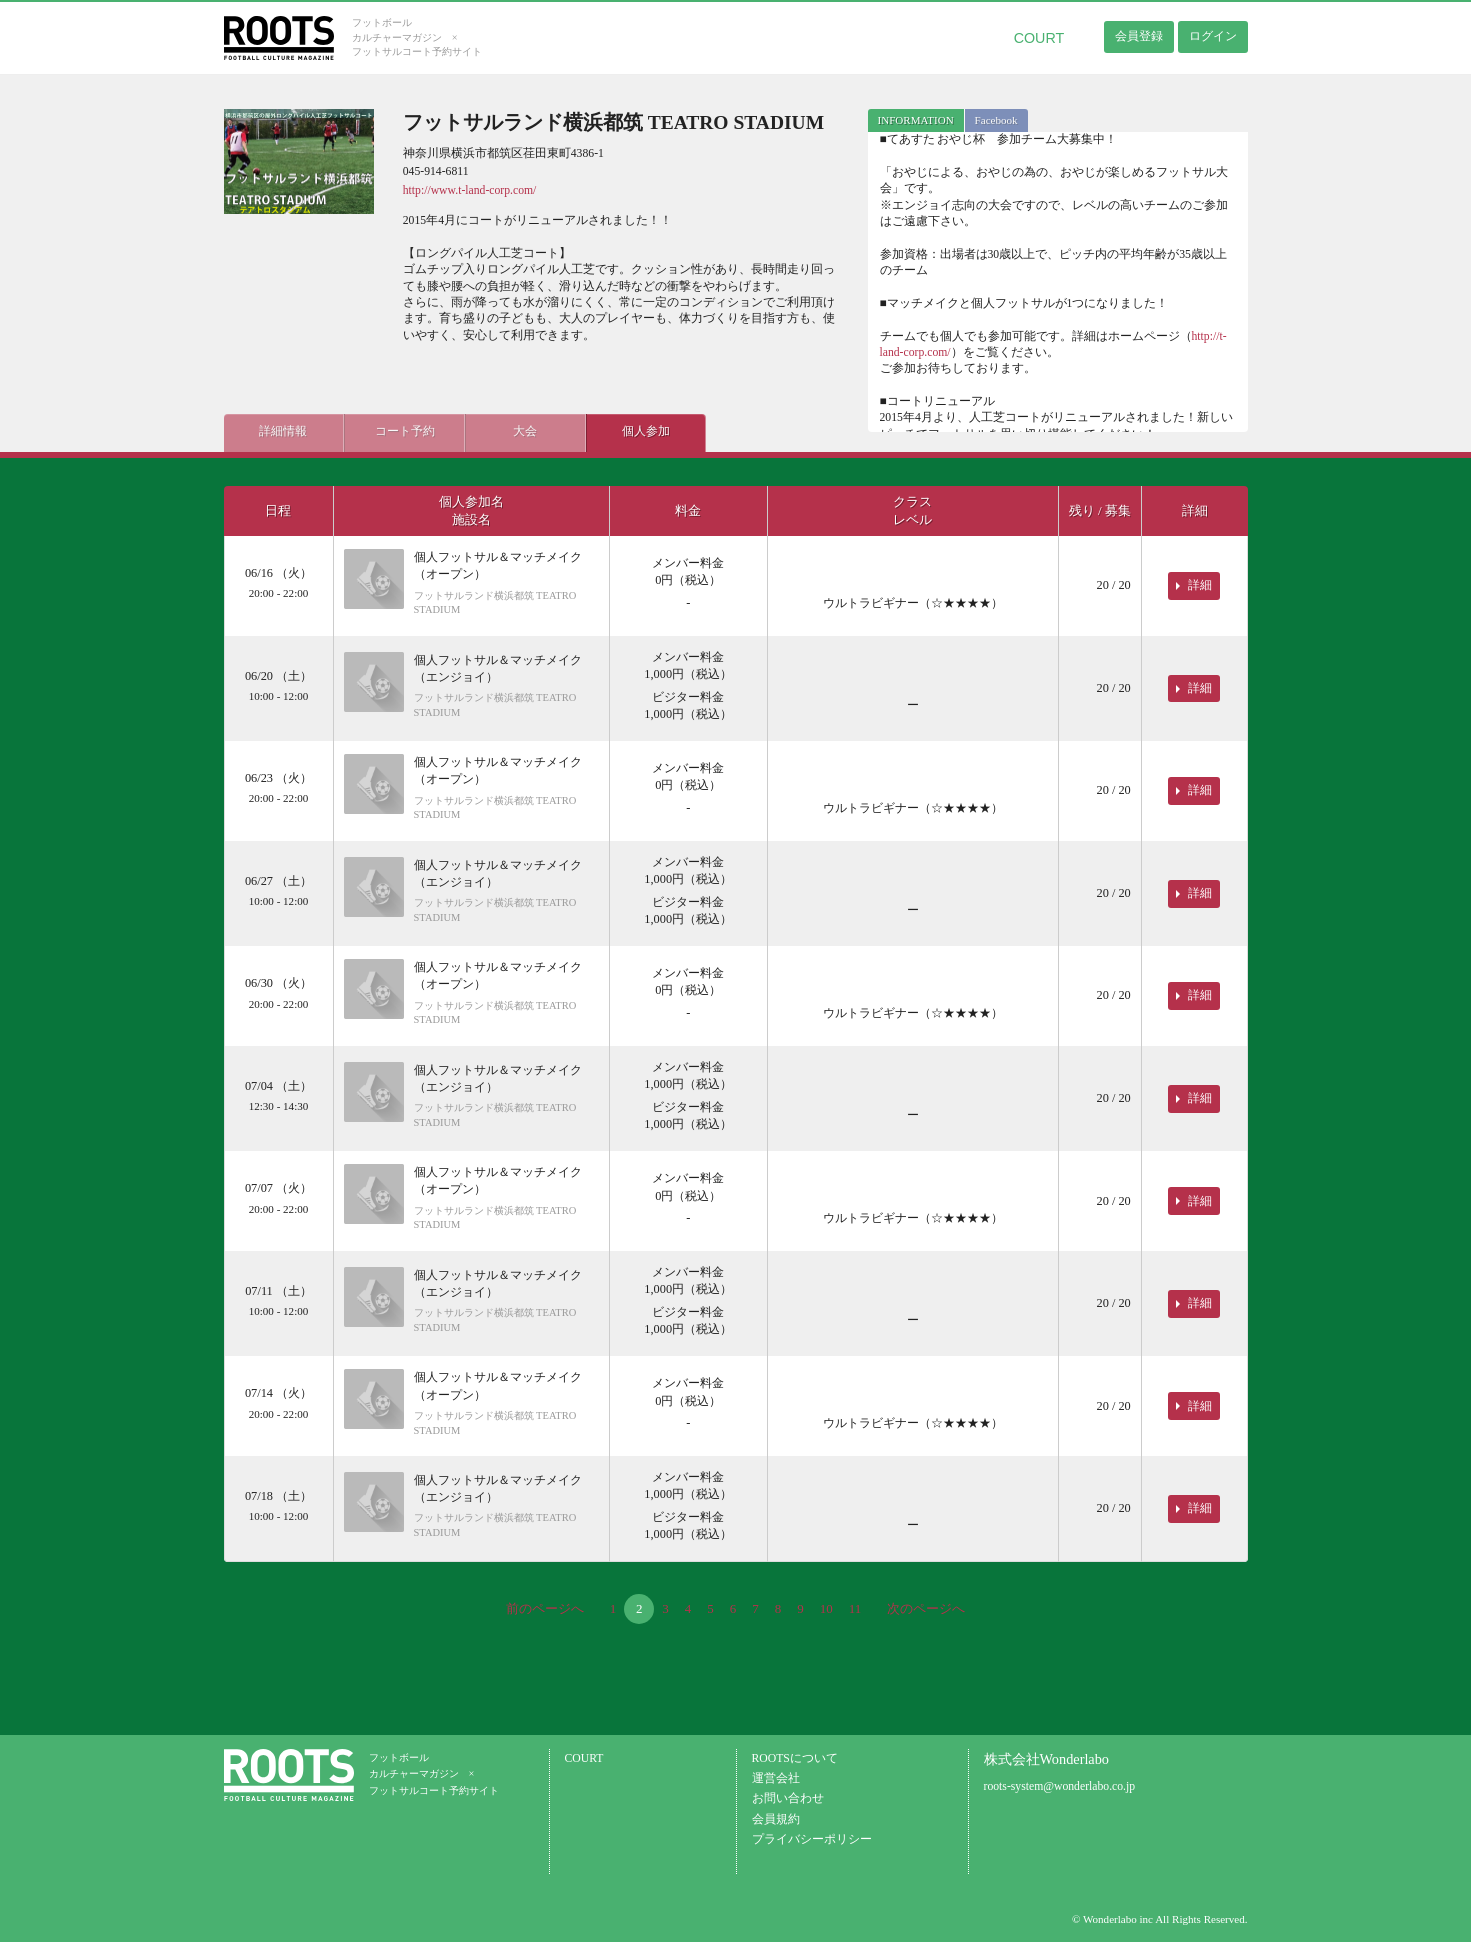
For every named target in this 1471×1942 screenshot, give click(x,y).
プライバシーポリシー (812, 1839)
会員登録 (1139, 36)
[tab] (916, 120)
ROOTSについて (795, 1758)
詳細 (1200, 585)
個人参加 (644, 431)
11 (855, 1608)
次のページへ (926, 1608)
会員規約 (776, 1819)
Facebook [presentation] (996, 120)
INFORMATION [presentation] (916, 120)
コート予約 (404, 431)
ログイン (1213, 36)
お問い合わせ (788, 1798)
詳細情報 (283, 431)
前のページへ (545, 1608)
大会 (524, 431)
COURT (1039, 38)
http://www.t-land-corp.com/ (470, 190)
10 (826, 1608)
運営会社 (776, 1778)
